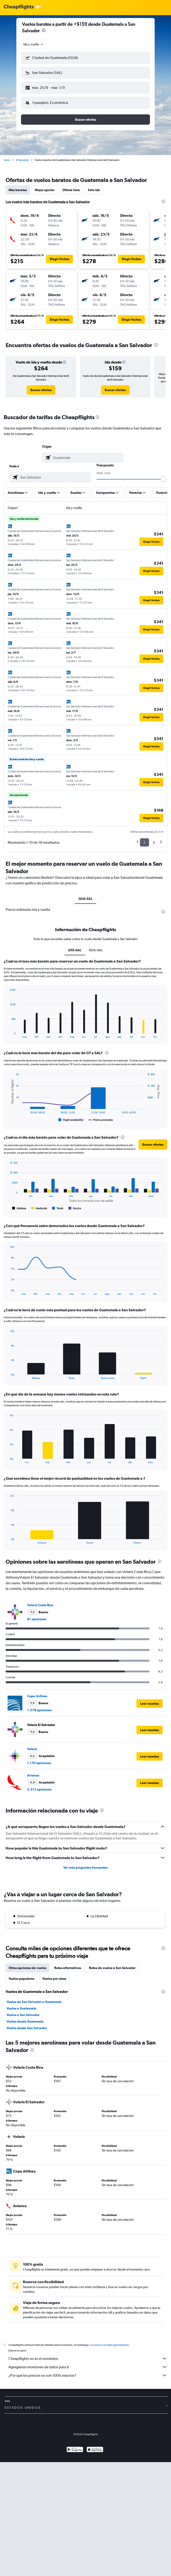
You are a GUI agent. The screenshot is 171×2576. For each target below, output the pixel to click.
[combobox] (33, 44)
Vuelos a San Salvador (23, 2015)
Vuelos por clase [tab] (54, 1978)
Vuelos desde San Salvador (27, 2028)
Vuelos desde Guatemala (25, 2021)
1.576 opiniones (39, 1710)
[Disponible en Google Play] (74, 2450)
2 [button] (154, 842)
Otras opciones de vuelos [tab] (27, 1968)
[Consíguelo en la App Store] (95, 2450)
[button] (85, 58)
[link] (41, 390)
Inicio (7, 160)
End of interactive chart (7, 1034)
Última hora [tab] (71, 190)
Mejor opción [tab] (44, 190)
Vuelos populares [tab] (21, 1978)
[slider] (163, 479)
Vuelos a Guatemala (21, 2008)
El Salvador (22, 160)
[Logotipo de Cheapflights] (19, 7)
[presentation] (44, 30)
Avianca (33, 1775)
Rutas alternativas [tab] (67, 1968)
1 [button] (144, 842)
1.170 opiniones (39, 1763)
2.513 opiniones (39, 1789)
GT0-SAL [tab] (74, 950)
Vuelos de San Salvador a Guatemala (34, 2002)
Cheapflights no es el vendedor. (87, 2358)
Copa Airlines (37, 1696)
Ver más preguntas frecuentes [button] (85, 1867)
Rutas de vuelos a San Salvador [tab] (112, 1968)
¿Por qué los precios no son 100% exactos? (87, 2375)
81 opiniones (36, 1619)
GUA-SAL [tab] (85, 899)
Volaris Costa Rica (40, 1605)
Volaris (32, 1749)
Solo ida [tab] (94, 190)
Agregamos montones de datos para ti (87, 2367)
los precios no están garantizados (109, 2345)
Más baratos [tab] (18, 190)
